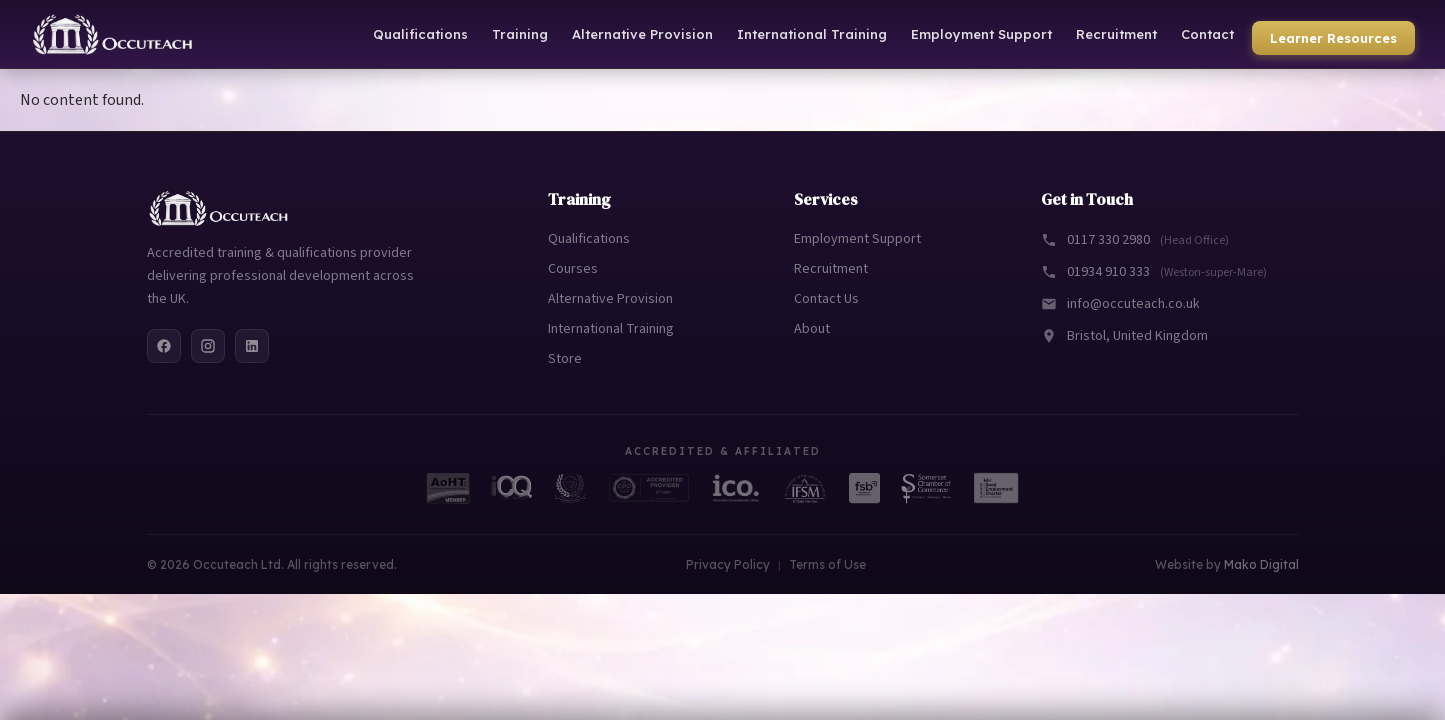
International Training (812, 34)
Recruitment (1116, 34)
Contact (1207, 34)
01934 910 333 (1154, 272)
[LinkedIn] (252, 346)
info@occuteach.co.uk (1120, 304)
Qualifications (420, 34)
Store (565, 359)
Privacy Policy (728, 564)
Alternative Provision (642, 34)
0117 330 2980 (1135, 240)
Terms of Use (827, 564)
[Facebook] (164, 346)
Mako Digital (1261, 564)
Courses (573, 269)
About (812, 329)
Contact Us (826, 299)
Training (520, 34)
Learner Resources (1333, 38)
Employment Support (981, 34)
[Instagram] (208, 346)
